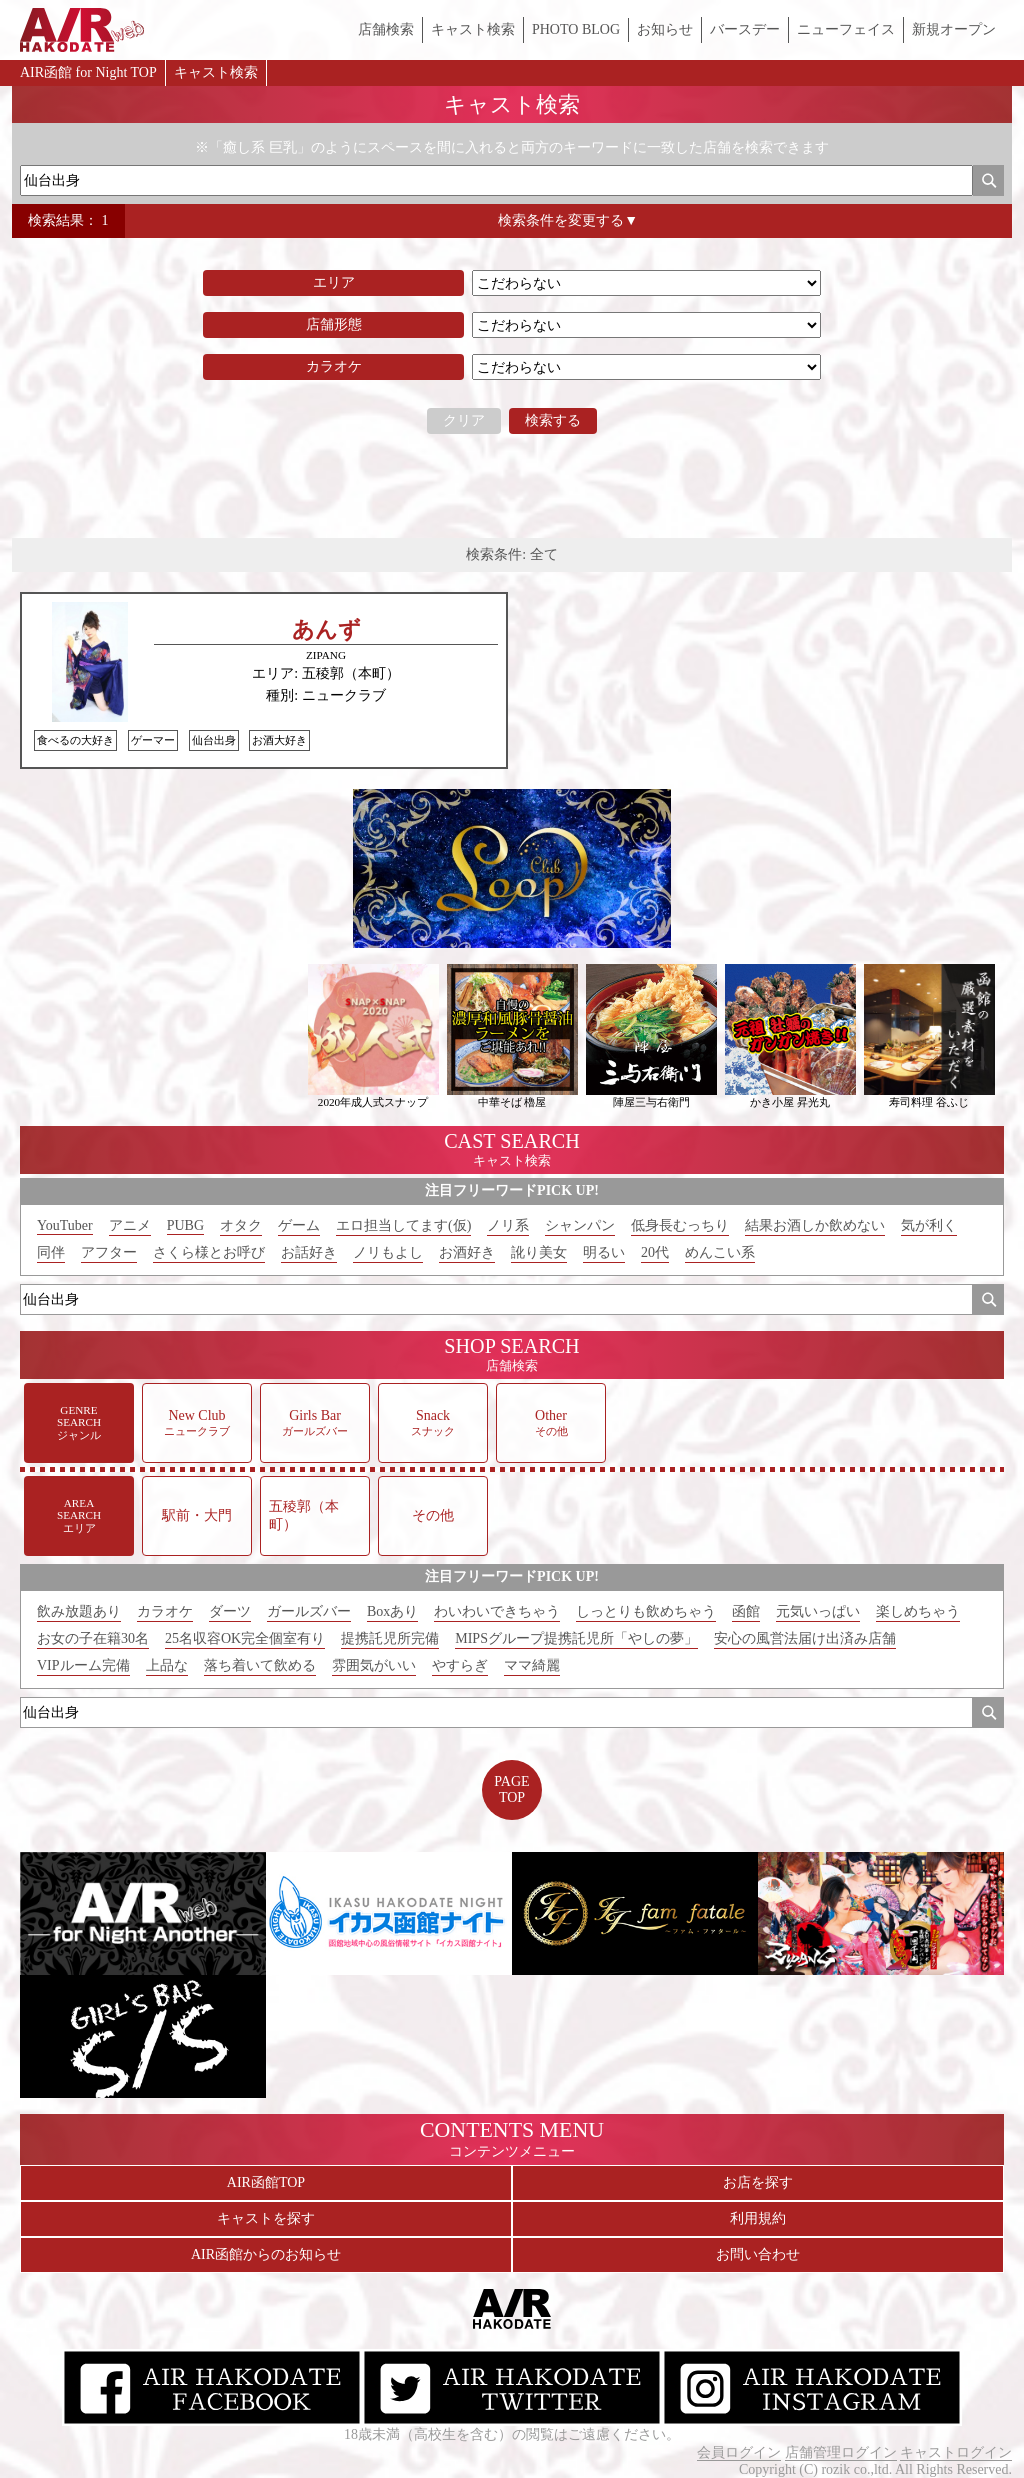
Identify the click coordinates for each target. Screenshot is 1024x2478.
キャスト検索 (473, 29)
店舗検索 (386, 29)
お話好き (309, 1252)
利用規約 (758, 2218)
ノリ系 (508, 1225)
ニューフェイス (846, 29)
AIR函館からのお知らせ (266, 2254)
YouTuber (65, 1225)
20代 (655, 1252)
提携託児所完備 (390, 1638)
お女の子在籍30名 (93, 1638)
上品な (167, 1665)
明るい (604, 1252)
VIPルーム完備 (83, 1665)
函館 (746, 1611)
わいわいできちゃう (497, 1611)
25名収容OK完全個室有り (245, 1638)
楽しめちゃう (918, 1611)
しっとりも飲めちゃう (646, 1611)
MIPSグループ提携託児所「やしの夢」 (576, 1638)
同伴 (51, 1252)
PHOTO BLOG (576, 29)
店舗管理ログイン (841, 2452)
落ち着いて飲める (260, 1665)
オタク (241, 1225)
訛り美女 (539, 1252)
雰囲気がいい (374, 1665)
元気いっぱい (818, 1611)
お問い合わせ (758, 2254)
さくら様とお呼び (209, 1252)
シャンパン (580, 1225)
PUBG (185, 1225)
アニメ (130, 1225)
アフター (109, 1252)
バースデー (745, 29)
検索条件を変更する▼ (568, 220)
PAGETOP (511, 1789)
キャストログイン (956, 2452)
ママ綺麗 (532, 1665)
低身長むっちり (680, 1225)
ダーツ (230, 1611)
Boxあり (392, 1611)
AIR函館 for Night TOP (88, 72)
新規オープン (954, 29)
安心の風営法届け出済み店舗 (805, 1638)
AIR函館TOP (266, 2182)
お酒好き (467, 1252)
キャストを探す (266, 2218)
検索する (553, 420)
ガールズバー (309, 1611)
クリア (464, 420)
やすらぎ (460, 1665)
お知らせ (665, 29)
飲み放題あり (79, 1611)
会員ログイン (739, 2452)
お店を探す (758, 2182)
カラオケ (165, 1611)
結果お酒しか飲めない (815, 1225)
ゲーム (299, 1225)
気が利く (929, 1225)
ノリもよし (388, 1252)
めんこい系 (720, 1252)
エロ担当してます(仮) (403, 1225)
